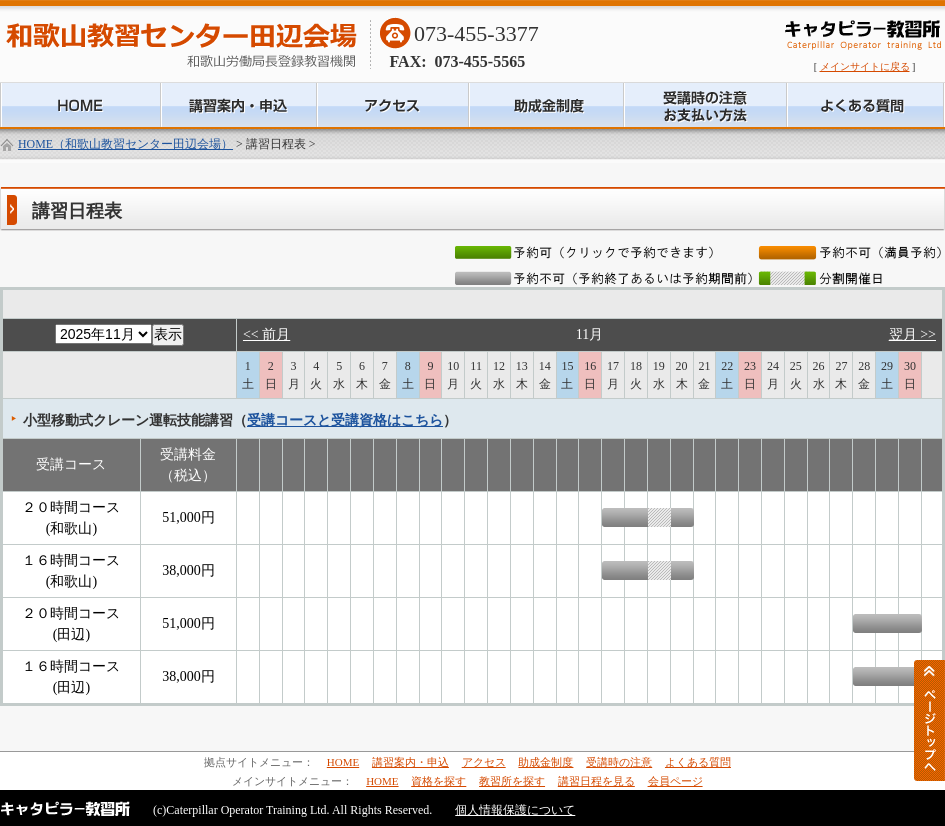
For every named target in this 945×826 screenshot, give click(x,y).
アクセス (484, 762)
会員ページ (675, 781)
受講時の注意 (619, 762)
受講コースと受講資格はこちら (345, 420)
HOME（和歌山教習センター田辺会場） (125, 144)
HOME (343, 762)
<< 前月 (266, 334)
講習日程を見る (596, 781)
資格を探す (438, 781)
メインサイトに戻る (865, 66)
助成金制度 (545, 762)
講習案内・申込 (410, 762)
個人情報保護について (515, 810)
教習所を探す (512, 781)
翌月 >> (912, 334)
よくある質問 (698, 762)
